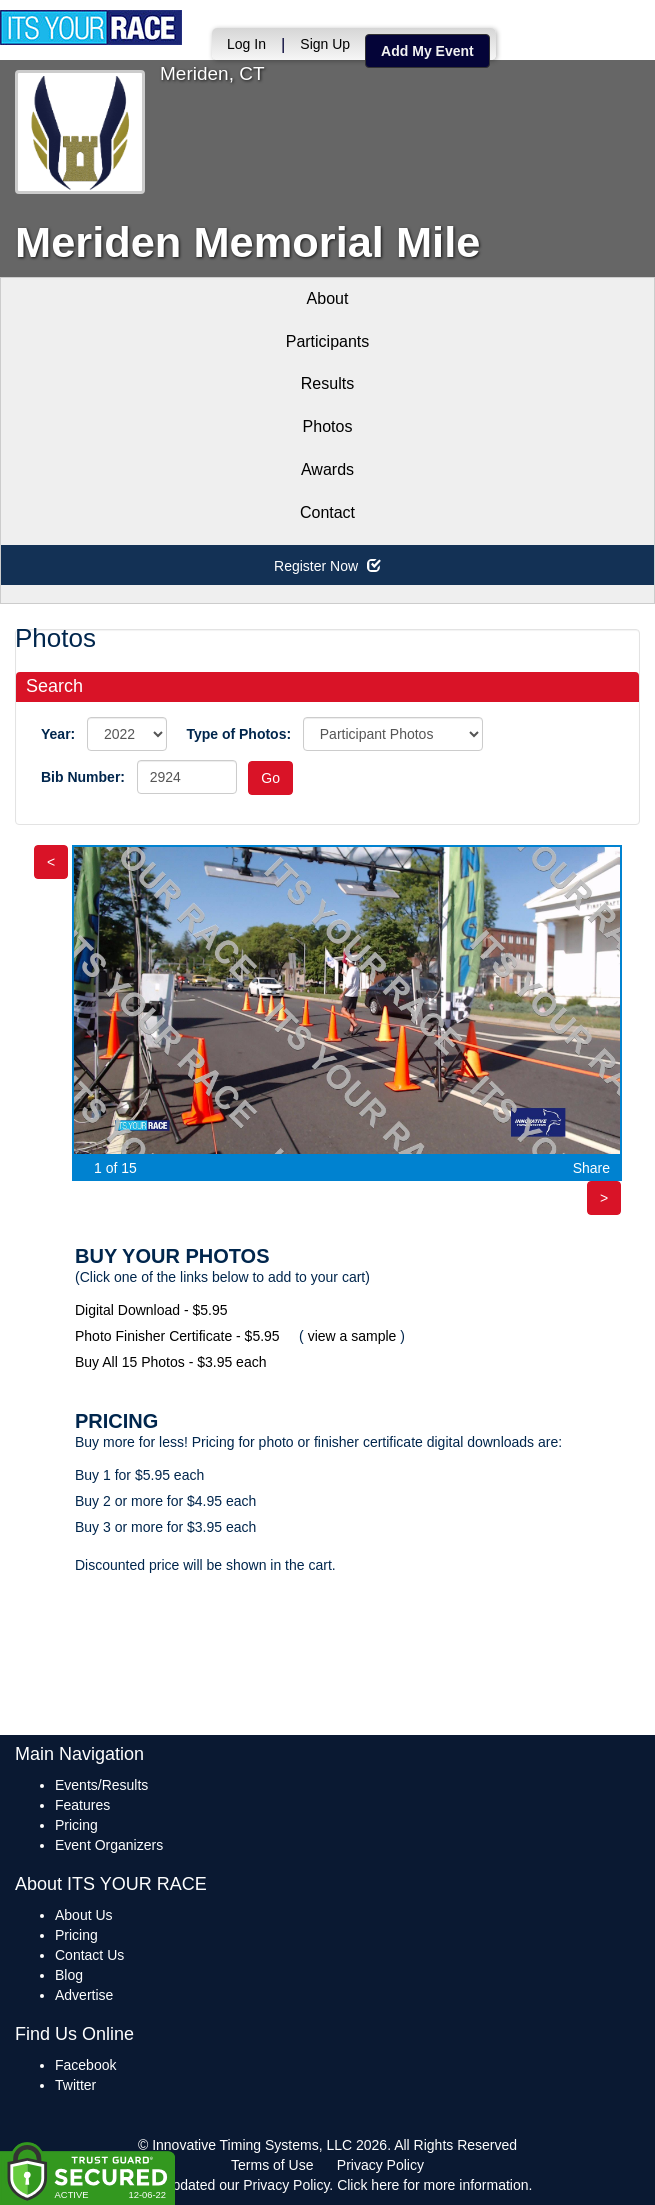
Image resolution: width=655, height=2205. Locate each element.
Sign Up (325, 44)
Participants (328, 341)
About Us (84, 1915)
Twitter (75, 2085)
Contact (327, 512)
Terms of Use (272, 2165)
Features (82, 1805)
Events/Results (101, 1785)
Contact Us (89, 1955)
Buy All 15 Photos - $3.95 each (170, 1362)
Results (327, 383)
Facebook (85, 2065)
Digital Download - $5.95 (151, 1310)
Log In (246, 44)
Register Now (327, 566)
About (328, 298)
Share (591, 1168)
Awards (327, 469)
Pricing (76, 1825)
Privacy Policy (380, 2165)
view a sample (352, 1336)
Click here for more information (432, 2185)
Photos (328, 426)
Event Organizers (109, 1845)
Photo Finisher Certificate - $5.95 (177, 1336)
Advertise (84, 1995)
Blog (69, 1975)
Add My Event (427, 51)
